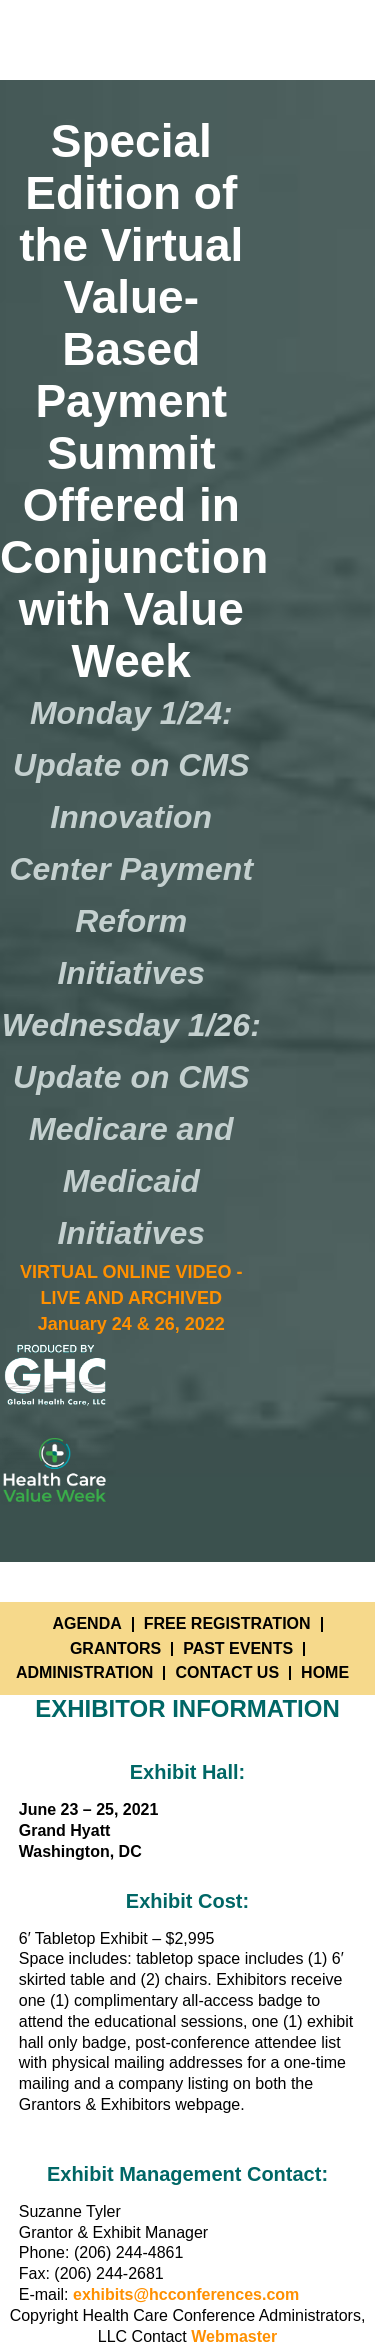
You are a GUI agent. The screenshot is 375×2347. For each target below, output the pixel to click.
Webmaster (234, 2336)
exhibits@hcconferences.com (186, 2294)
